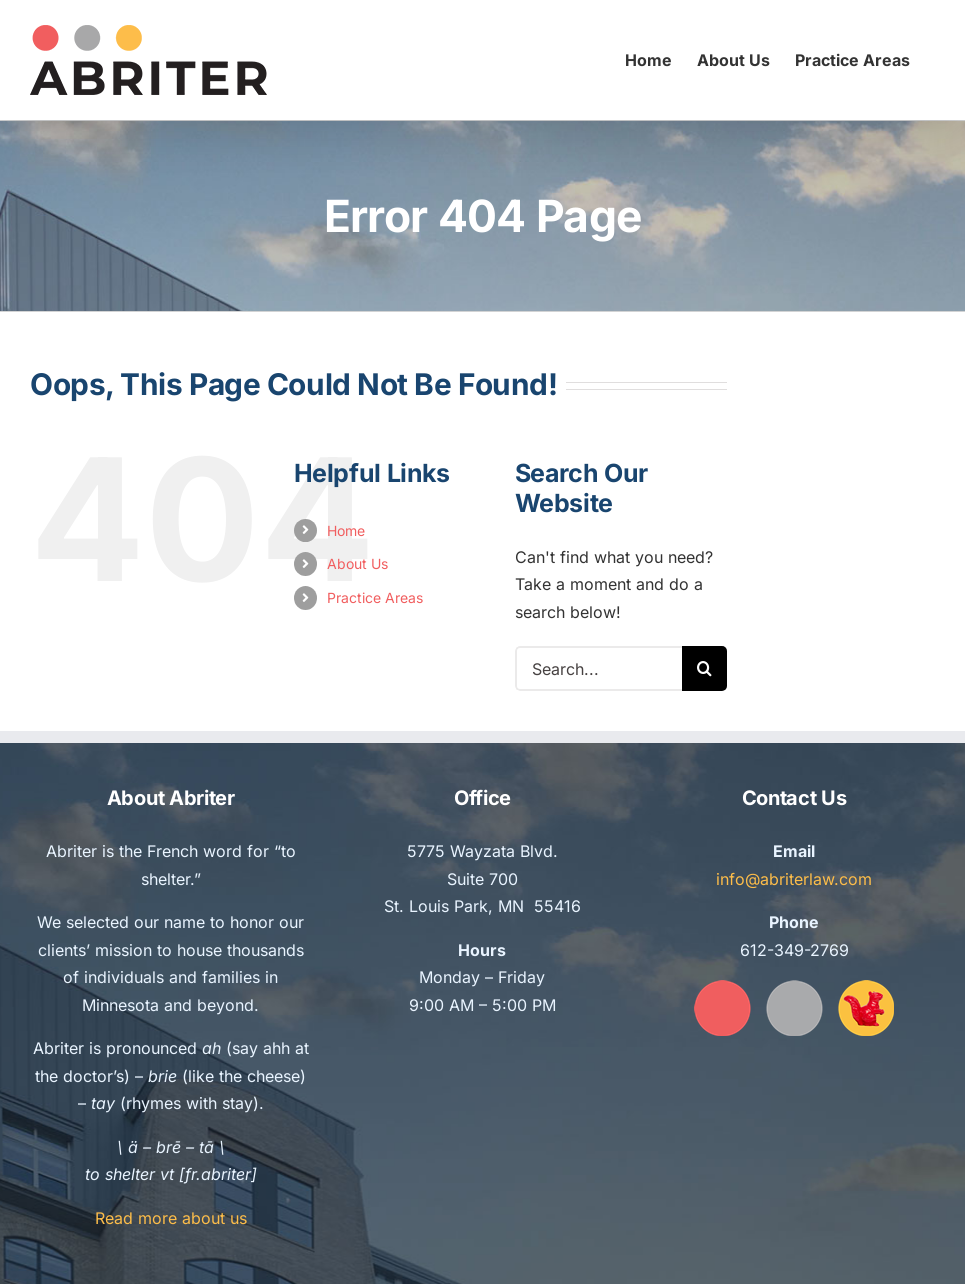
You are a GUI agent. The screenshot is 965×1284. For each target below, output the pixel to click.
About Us (357, 563)
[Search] (704, 668)
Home (346, 530)
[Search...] (598, 668)
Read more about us (171, 1218)
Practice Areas (375, 597)
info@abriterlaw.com (794, 879)
